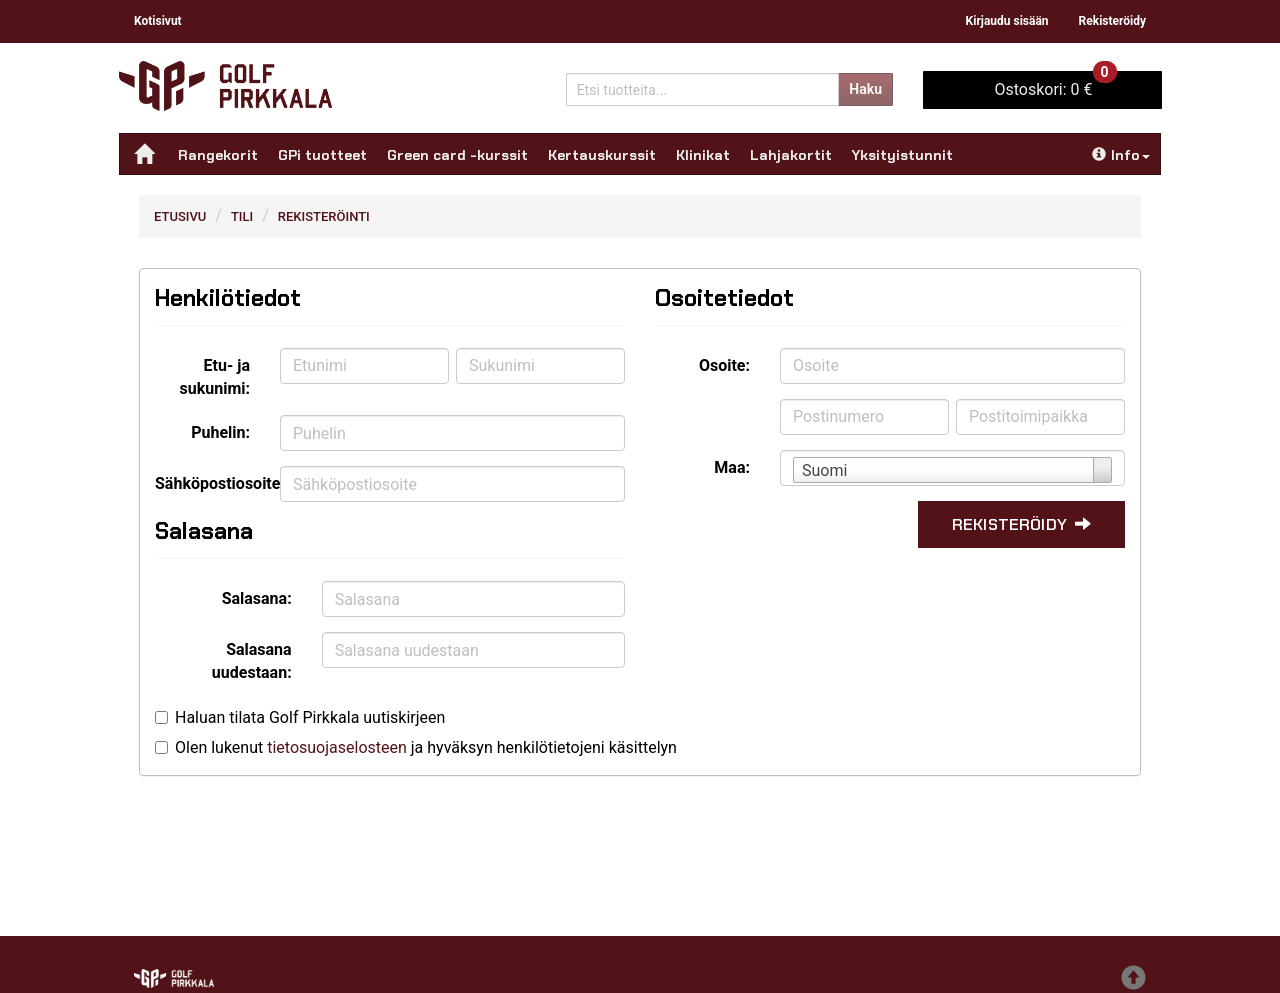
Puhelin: (220, 432)
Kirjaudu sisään (1007, 21)
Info (1121, 155)
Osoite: (724, 365)
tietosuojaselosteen (337, 747)
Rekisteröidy (1112, 21)
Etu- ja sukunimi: (215, 377)
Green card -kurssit (457, 155)
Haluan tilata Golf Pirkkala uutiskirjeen (310, 717)
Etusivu (180, 216)
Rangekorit (218, 155)
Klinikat (703, 155)
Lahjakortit (791, 155)
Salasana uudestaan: (252, 661)
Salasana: (257, 598)
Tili (242, 216)
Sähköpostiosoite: (210, 483)
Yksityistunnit (902, 155)
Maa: (732, 467)
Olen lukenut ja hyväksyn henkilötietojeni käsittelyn (426, 747)
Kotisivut (158, 21)
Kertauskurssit (602, 155)
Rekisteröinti (324, 216)
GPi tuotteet (322, 155)
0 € (1055, 85)
